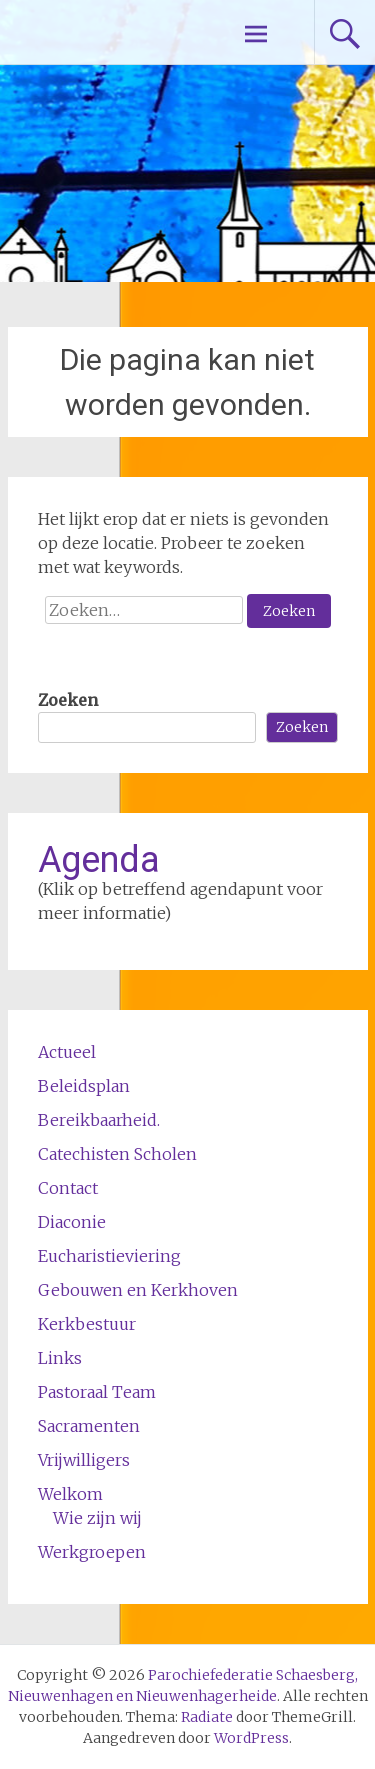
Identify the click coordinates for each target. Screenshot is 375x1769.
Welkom (70, 1494)
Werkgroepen (92, 1552)
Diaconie (72, 1222)
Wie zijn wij (97, 1518)
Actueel (67, 1052)
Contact (68, 1188)
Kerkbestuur (87, 1324)
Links (60, 1358)
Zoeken (68, 700)
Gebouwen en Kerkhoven (138, 1290)
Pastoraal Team (97, 1392)
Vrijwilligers (84, 1460)
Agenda (99, 860)
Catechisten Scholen (117, 1154)
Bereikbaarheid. (99, 1120)
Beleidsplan (84, 1086)
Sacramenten (89, 1426)
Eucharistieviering (109, 1256)
